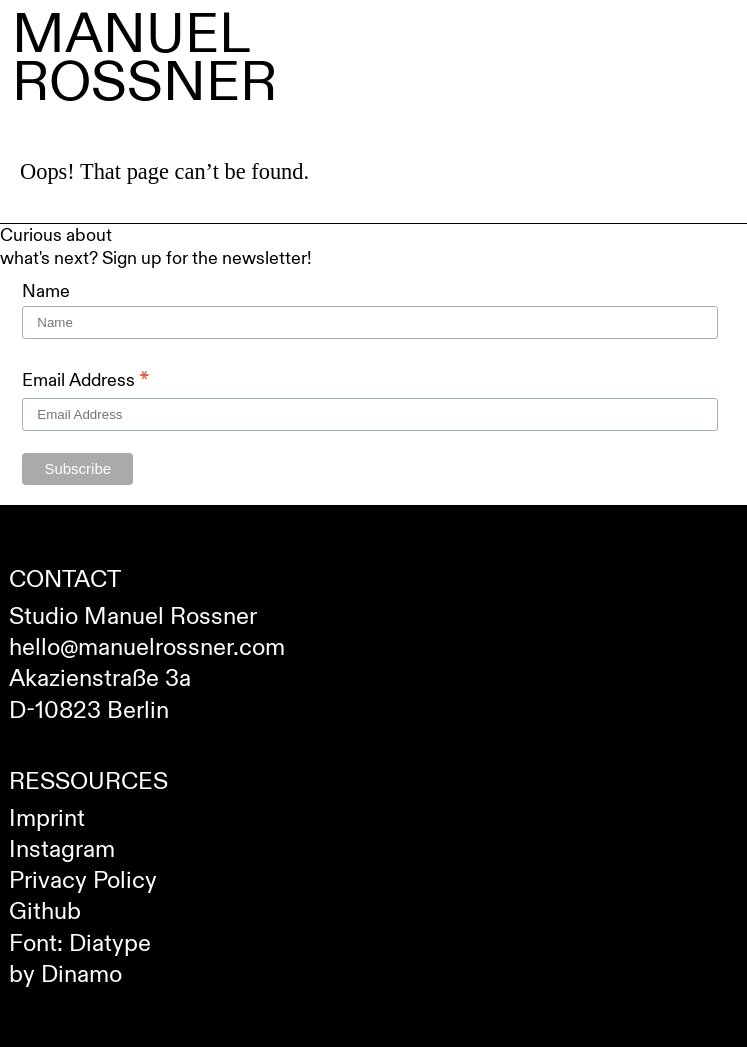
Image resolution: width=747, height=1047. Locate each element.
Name (46, 291)
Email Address (86, 380)
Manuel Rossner (144, 59)
